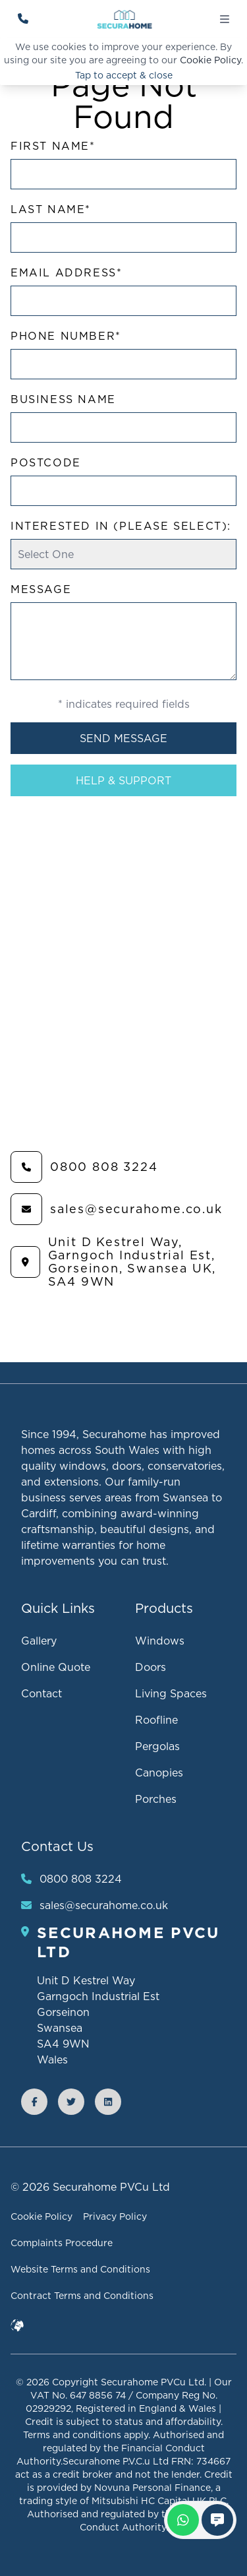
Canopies (159, 1772)
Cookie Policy (210, 60)
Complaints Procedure (62, 2242)
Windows (159, 1640)
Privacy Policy (115, 2216)
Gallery (39, 1640)
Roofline (156, 1719)
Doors (150, 1667)
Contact (41, 1693)
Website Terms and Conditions (80, 2269)
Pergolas (157, 1746)
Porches (156, 1799)
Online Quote (55, 1667)
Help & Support (123, 780)
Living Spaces (171, 1693)
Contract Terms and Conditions (82, 2295)
